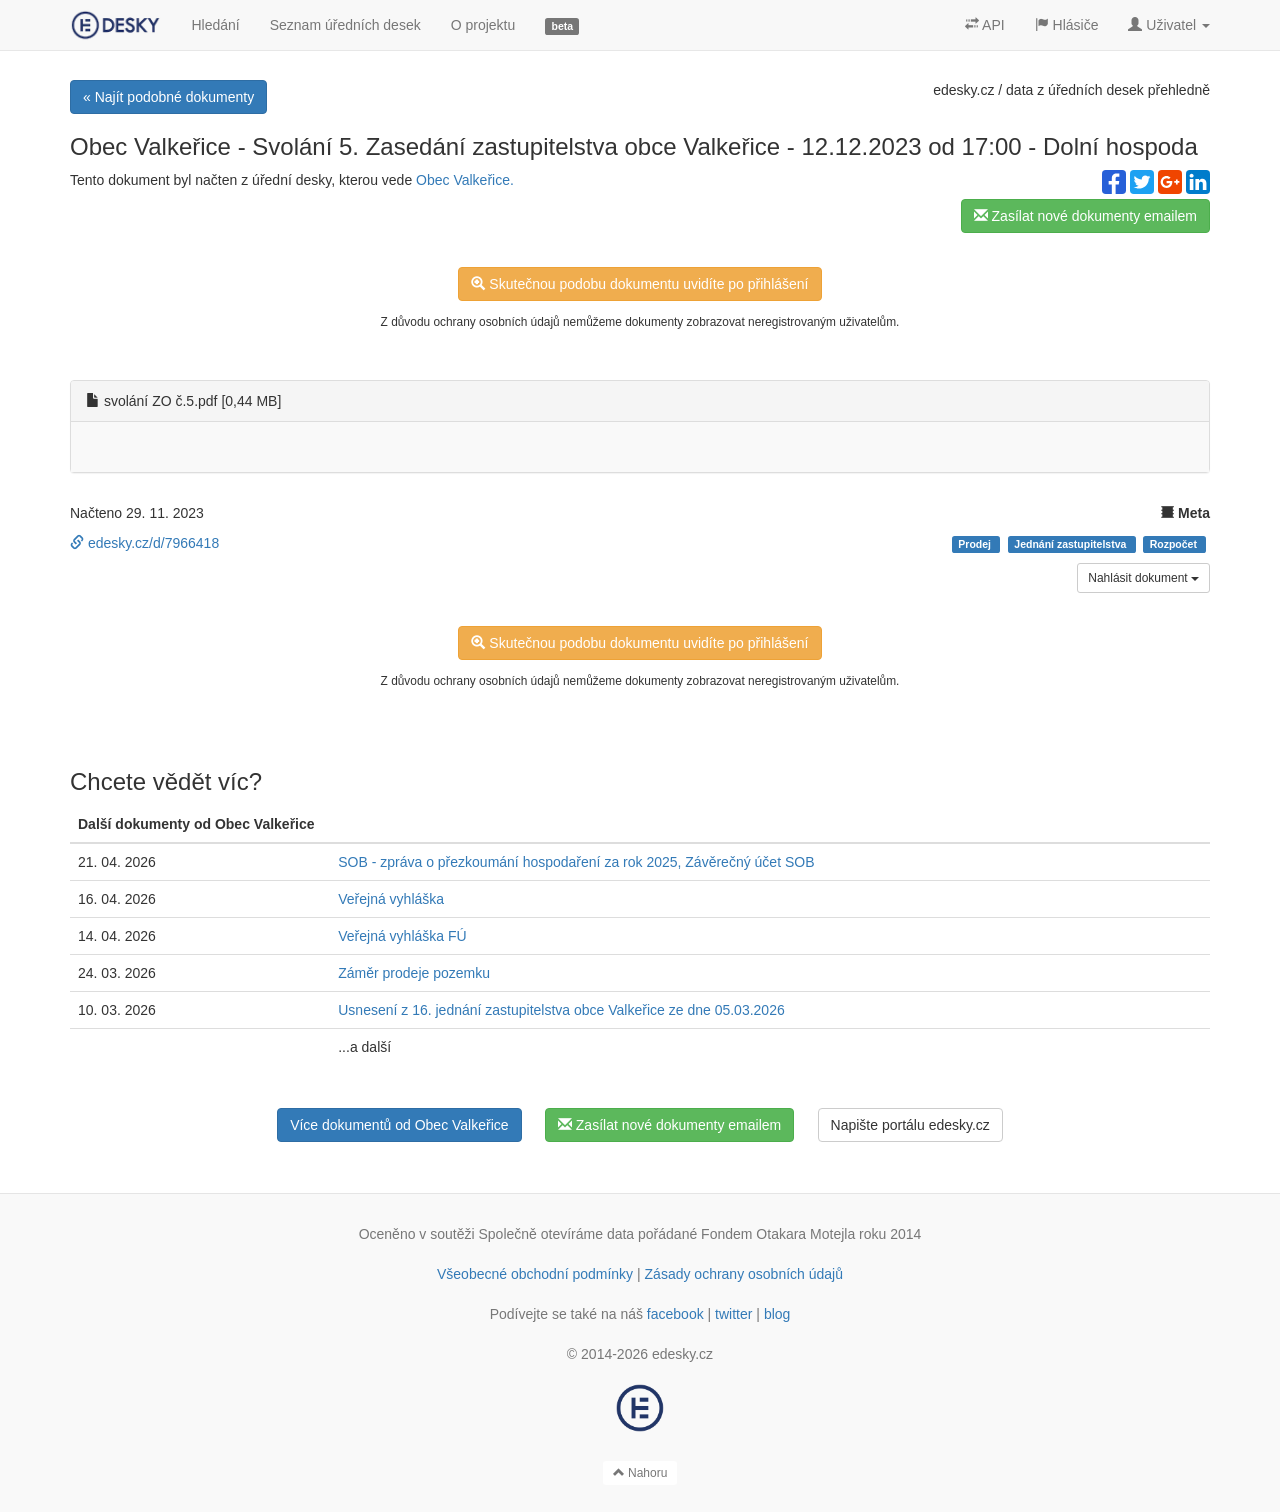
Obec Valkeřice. (465, 180)
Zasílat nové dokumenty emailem (1085, 216)
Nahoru (640, 1473)
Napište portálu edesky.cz (910, 1125)
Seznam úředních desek (345, 25)
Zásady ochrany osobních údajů (744, 1274)
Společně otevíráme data (557, 1234)
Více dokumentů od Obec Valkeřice (399, 1125)
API (985, 25)
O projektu (483, 25)
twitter (733, 1314)
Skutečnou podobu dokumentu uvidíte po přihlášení (639, 284)
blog (777, 1314)
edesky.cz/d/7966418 (144, 543)
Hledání (215, 25)
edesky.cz (963, 90)
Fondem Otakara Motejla (778, 1234)
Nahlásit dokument (1143, 578)
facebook (675, 1314)
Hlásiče (1067, 25)
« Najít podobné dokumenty (168, 97)
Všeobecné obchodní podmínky (535, 1274)
